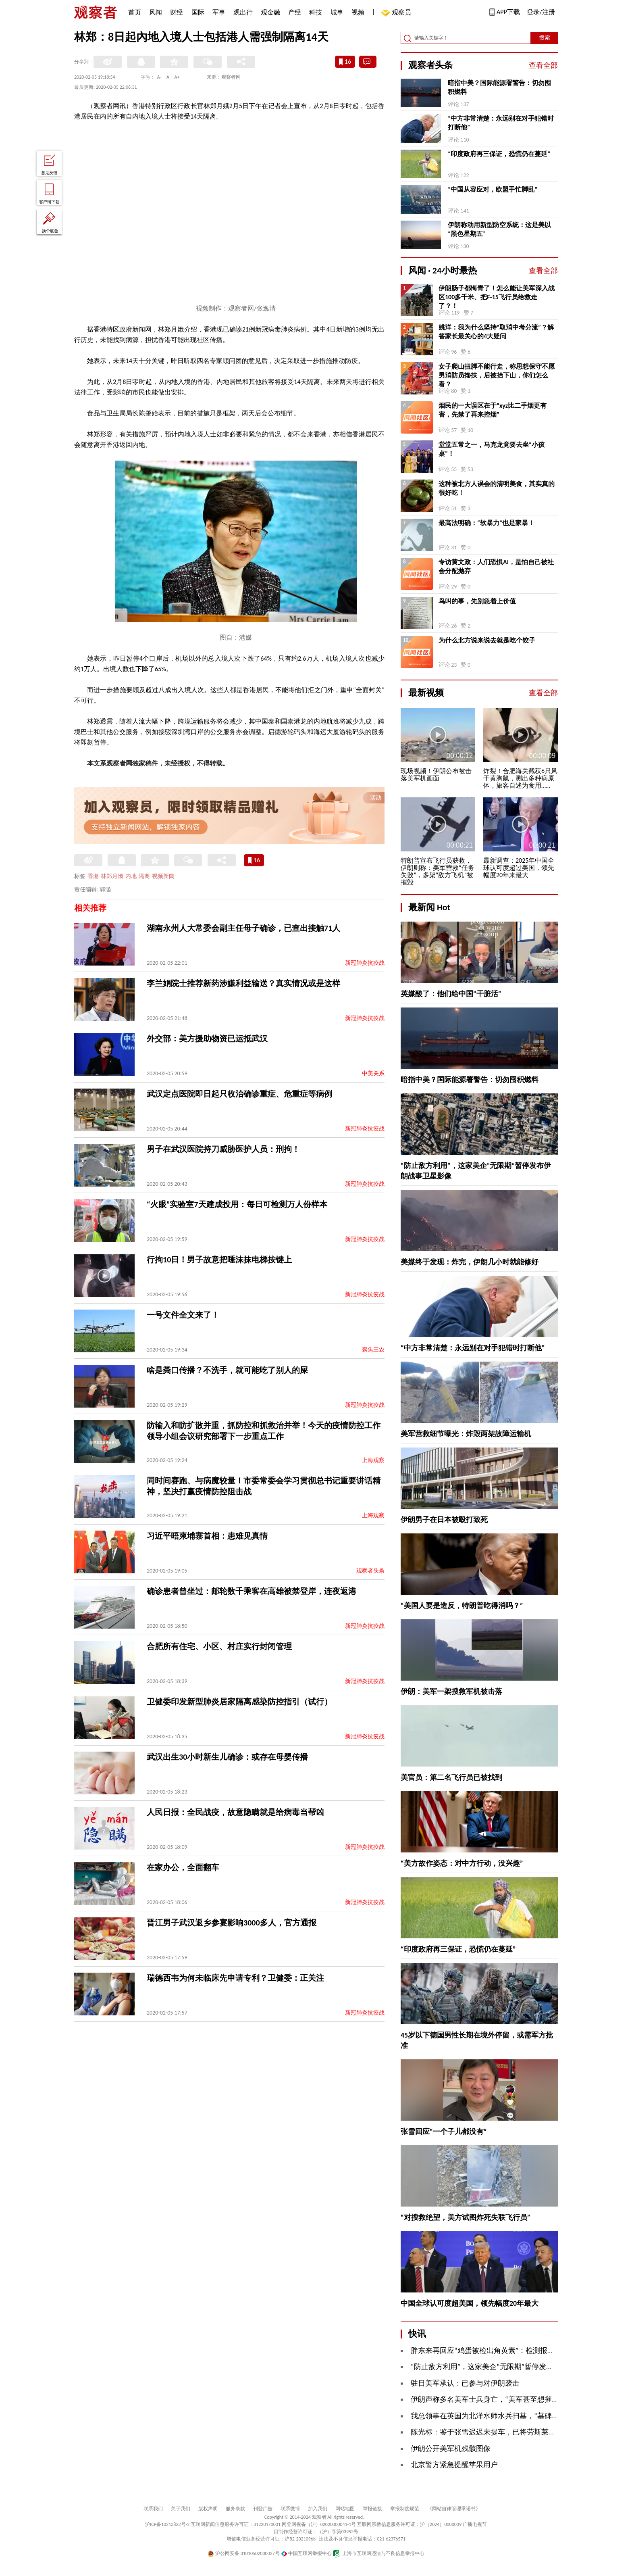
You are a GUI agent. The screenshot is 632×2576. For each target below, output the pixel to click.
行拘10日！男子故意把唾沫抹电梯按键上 (219, 1259)
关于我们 (180, 2508)
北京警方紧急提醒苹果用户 (454, 2464)
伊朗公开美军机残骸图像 (451, 2448)
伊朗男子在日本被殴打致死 (444, 1519)
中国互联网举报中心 (306, 2553)
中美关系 (373, 1073)
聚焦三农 (373, 1349)
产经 (294, 12)
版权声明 (208, 2508)
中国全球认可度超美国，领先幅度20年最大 (469, 2303)
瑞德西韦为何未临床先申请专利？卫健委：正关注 (235, 1978)
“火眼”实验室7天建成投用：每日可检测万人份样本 (237, 1204)
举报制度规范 (404, 2508)
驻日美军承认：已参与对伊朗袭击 (465, 2383)
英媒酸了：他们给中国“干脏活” (451, 993)
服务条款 (235, 2508)
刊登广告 (262, 2508)
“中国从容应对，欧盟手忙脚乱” (492, 189)
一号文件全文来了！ (183, 1315)
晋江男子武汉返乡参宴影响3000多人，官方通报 (231, 1922)
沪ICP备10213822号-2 (167, 2524)
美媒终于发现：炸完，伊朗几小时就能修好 (469, 1262)
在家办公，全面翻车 (183, 1867)
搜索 (544, 37)
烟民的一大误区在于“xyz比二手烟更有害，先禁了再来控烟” (493, 410)
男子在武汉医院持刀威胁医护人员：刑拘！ (223, 1149)
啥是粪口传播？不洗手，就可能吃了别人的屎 (227, 1370)
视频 (357, 12)
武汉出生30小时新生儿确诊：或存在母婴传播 (227, 1757)
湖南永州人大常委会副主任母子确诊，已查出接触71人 (243, 928)
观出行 (243, 12)
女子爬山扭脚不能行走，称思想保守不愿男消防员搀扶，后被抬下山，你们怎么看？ (497, 375)
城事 (337, 12)
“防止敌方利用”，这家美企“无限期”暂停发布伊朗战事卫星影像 (511, 2366)
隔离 (144, 876)
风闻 (155, 12)
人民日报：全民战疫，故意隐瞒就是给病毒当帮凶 (235, 1812)
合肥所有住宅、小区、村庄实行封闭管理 (219, 1646)
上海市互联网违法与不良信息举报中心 (378, 2553)
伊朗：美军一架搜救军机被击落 (451, 1691)
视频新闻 (163, 876)
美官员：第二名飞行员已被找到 (451, 1777)
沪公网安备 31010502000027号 (244, 2553)
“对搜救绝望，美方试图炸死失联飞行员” (465, 2217)
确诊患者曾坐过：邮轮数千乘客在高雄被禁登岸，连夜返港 (251, 1591)
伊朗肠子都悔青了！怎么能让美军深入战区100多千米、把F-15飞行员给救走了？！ (497, 297)
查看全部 (543, 65)
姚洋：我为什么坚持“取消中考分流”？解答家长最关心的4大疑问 (496, 331)
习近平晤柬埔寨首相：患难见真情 (207, 1536)
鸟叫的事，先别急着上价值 (477, 601)
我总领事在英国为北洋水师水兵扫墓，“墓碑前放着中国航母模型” (515, 2415)
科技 (315, 12)
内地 (131, 876)
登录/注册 (541, 12)
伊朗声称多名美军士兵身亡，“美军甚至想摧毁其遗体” (497, 2399)
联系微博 (290, 2508)
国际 (197, 12)
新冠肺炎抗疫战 (365, 962)
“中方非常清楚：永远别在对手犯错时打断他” (501, 123)
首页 (134, 12)
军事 (218, 12)
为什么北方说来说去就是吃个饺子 (487, 640)
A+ (177, 77)
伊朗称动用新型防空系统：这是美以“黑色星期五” (499, 229)
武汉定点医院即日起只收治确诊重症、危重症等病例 (239, 1094)
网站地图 (345, 2508)
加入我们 (317, 2508)
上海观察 (373, 1460)
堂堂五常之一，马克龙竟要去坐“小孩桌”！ (492, 449)
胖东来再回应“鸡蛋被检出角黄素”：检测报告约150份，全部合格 (513, 2350)
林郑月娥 (112, 876)
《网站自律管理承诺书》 (453, 2508)
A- (159, 77)
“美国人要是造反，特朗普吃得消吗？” (462, 1605)
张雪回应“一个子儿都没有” (444, 2131)
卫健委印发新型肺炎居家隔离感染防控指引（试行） (239, 1701)
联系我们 (153, 2508)
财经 (176, 12)
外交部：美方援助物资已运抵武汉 (207, 1038)
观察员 (397, 13)
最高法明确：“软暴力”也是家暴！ (486, 523)
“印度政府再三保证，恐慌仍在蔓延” (499, 154)
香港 (93, 876)
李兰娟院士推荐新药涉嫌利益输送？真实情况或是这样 (243, 983)
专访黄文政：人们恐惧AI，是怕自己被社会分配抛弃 (496, 566)
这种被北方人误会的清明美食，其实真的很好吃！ (497, 488)
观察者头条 (370, 1570)
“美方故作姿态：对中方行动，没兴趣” (462, 1863)
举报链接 (372, 2508)
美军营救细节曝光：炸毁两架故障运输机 (466, 1433)
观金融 (270, 12)
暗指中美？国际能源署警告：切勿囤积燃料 (499, 87)
